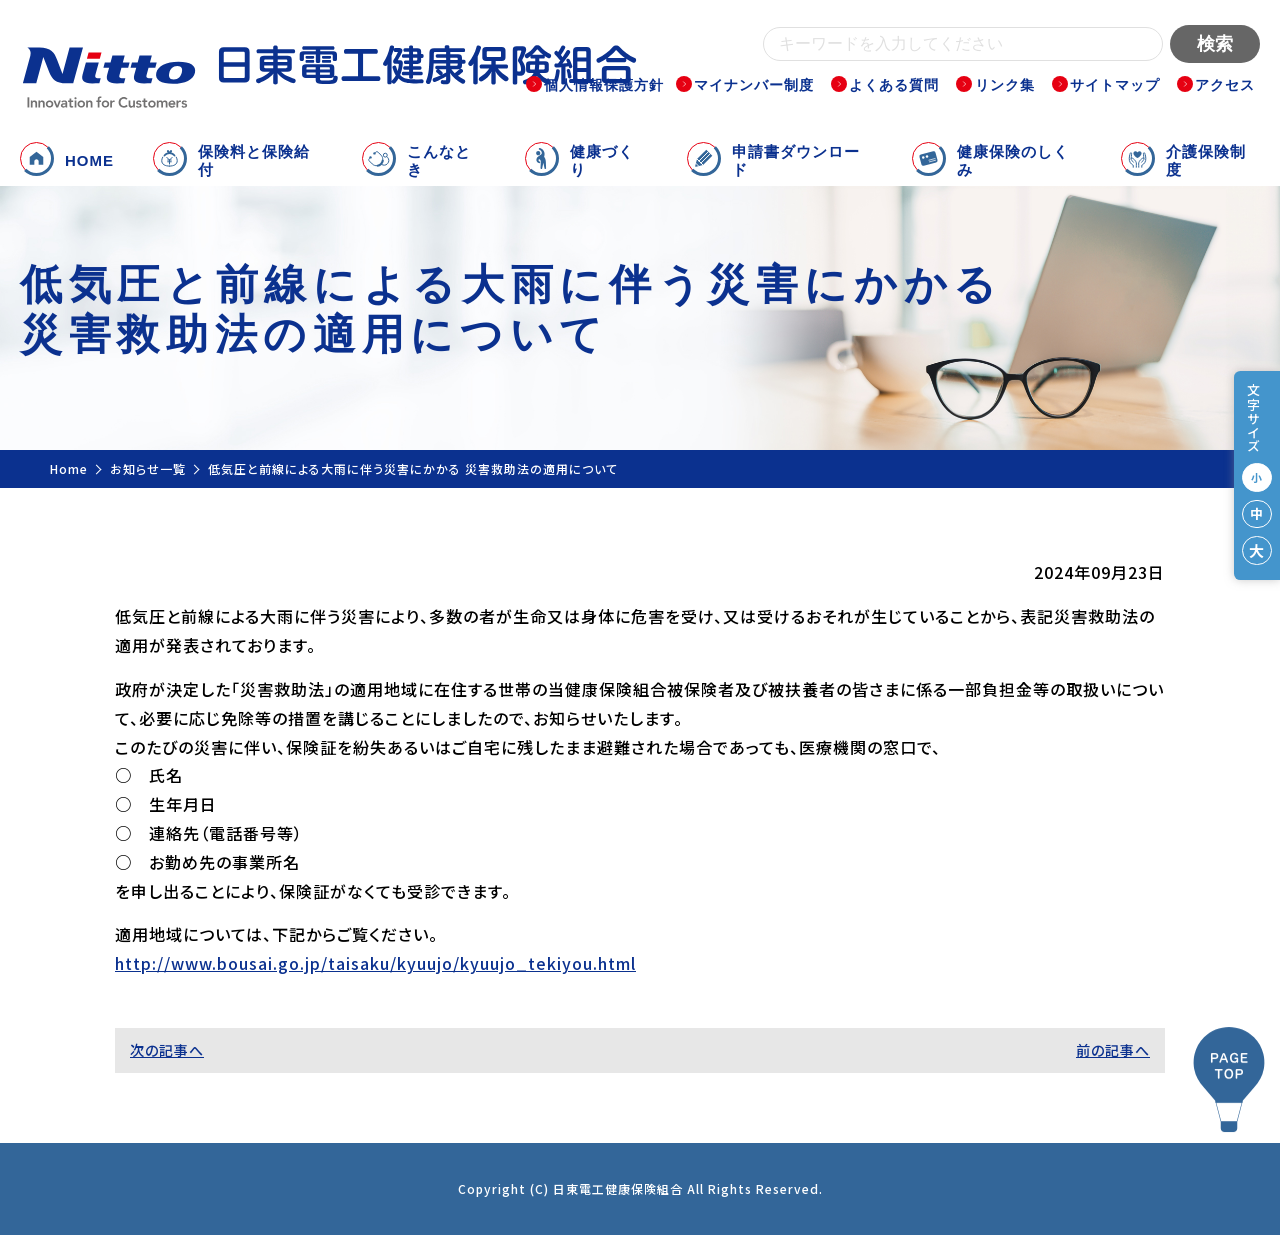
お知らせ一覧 (148, 468)
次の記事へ (167, 1050)
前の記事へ (1113, 1050)
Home (69, 468)
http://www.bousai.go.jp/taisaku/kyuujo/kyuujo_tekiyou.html (375, 963)
